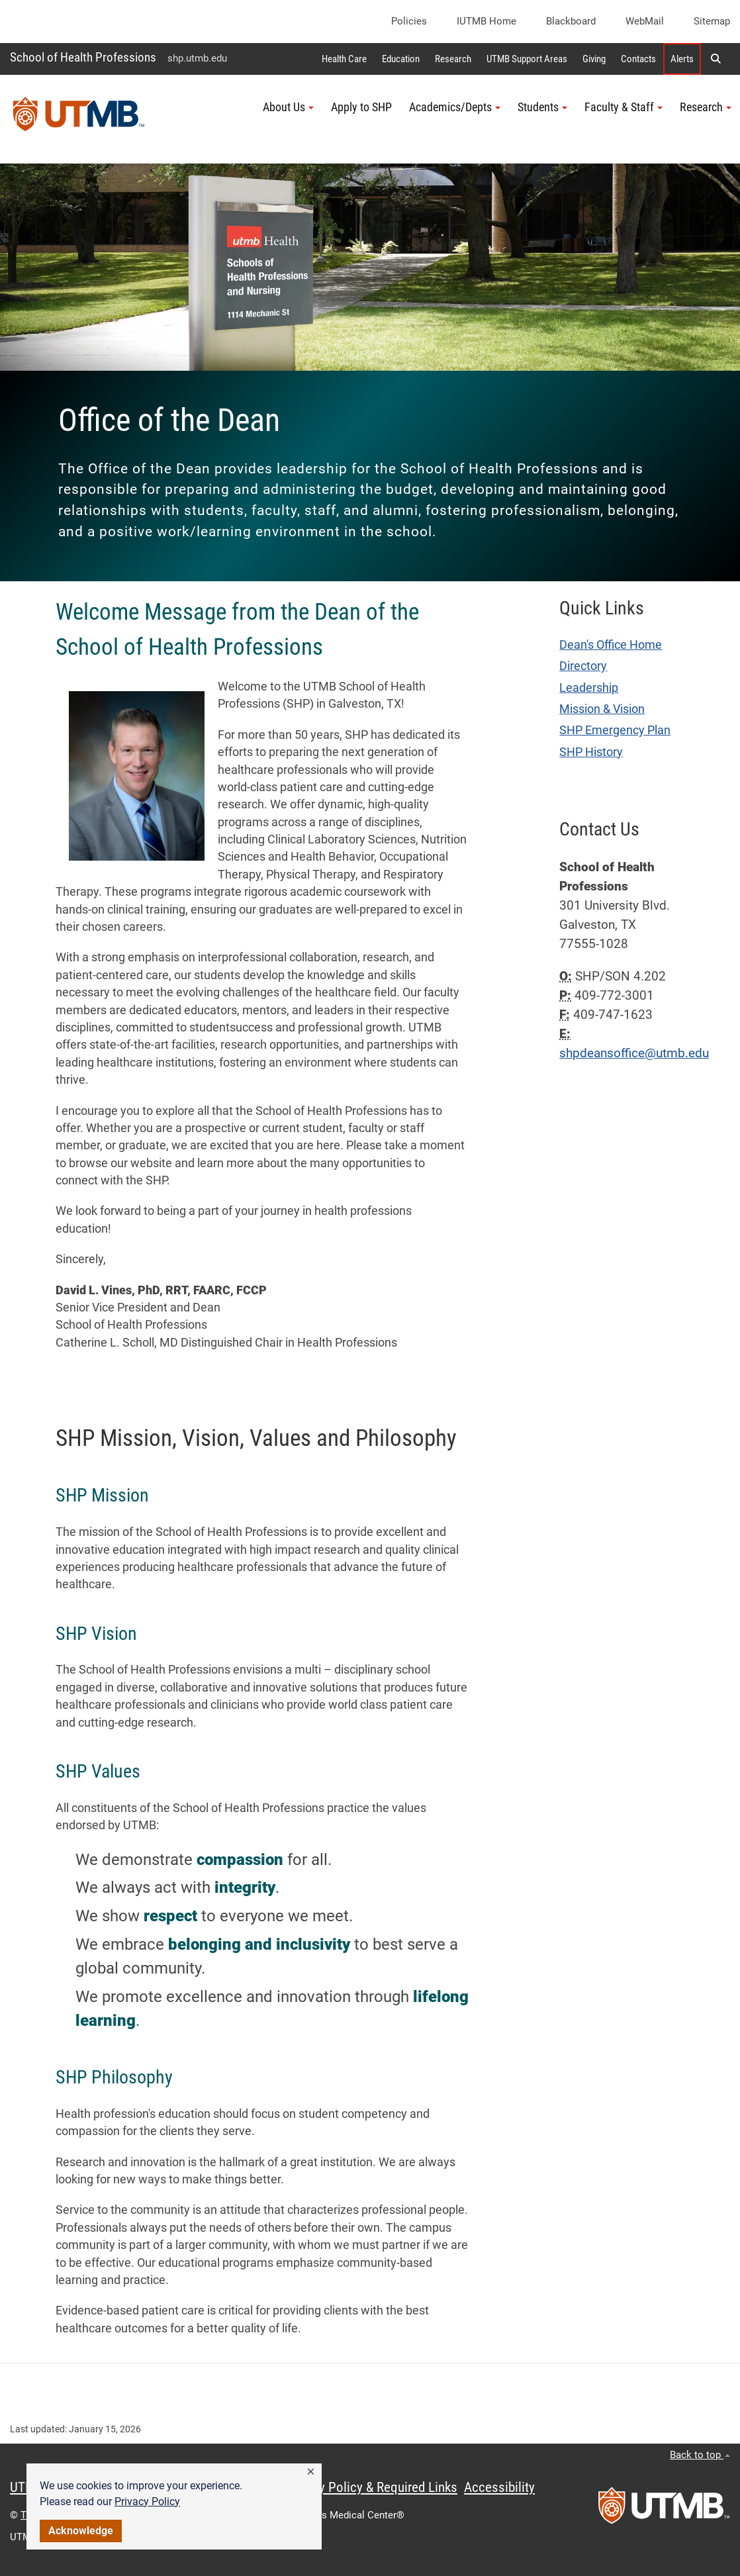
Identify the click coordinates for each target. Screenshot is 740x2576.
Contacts (638, 59)
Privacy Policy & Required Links (371, 2487)
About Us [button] (288, 107)
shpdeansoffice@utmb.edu (634, 1053)
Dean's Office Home (610, 645)
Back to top (700, 2455)
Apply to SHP (361, 107)
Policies (409, 21)
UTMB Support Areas (526, 59)
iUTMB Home (486, 21)
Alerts (682, 59)
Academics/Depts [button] (454, 107)
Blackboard (571, 21)
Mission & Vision (602, 709)
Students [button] (542, 107)
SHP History (591, 752)
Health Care (344, 59)
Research (453, 59)
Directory (583, 666)
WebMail (644, 21)
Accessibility (499, 2487)
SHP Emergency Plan (615, 730)
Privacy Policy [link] (147, 2501)
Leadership (588, 688)
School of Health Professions (83, 57)
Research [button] (705, 107)
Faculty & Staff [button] (623, 107)
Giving (594, 59)
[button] (310, 2472)
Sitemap (712, 21)
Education (401, 59)
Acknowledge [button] (80, 2530)
